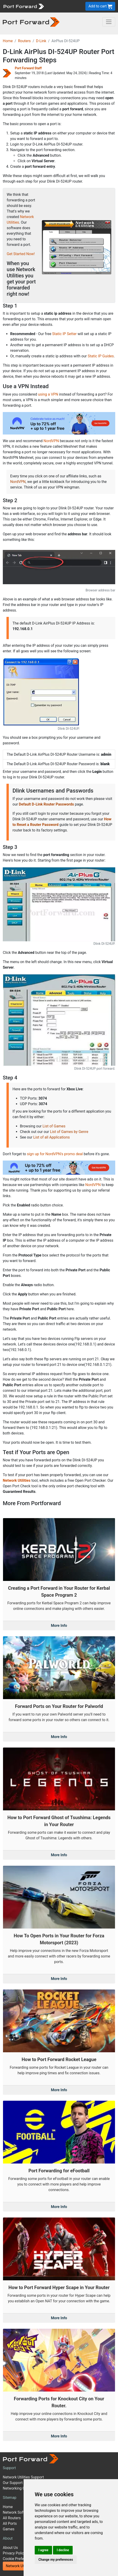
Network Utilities (19, 2566)
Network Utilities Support (23, 2477)
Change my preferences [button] (55, 2559)
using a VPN (48, 394)
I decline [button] (63, 2550)
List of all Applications (51, 1137)
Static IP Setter (64, 334)
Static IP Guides (101, 356)
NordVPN (51, 441)
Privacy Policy (14, 2553)
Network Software (17, 2512)
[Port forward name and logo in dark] (31, 21)
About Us (10, 2547)
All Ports (10, 2523)
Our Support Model (18, 2483)
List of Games (54, 1126)
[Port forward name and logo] (23, 6)
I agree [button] (43, 2550)
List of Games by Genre (69, 1131)
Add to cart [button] (100, 6)
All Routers (12, 2518)
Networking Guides (18, 2488)
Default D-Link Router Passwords (46, 804)
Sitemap (9, 2497)
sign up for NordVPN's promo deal (55, 1154)
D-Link (41, 41)
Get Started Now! (21, 254)
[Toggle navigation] (108, 21)
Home (8, 41)
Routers (24, 41)
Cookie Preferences (19, 2559)
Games (8, 2529)
